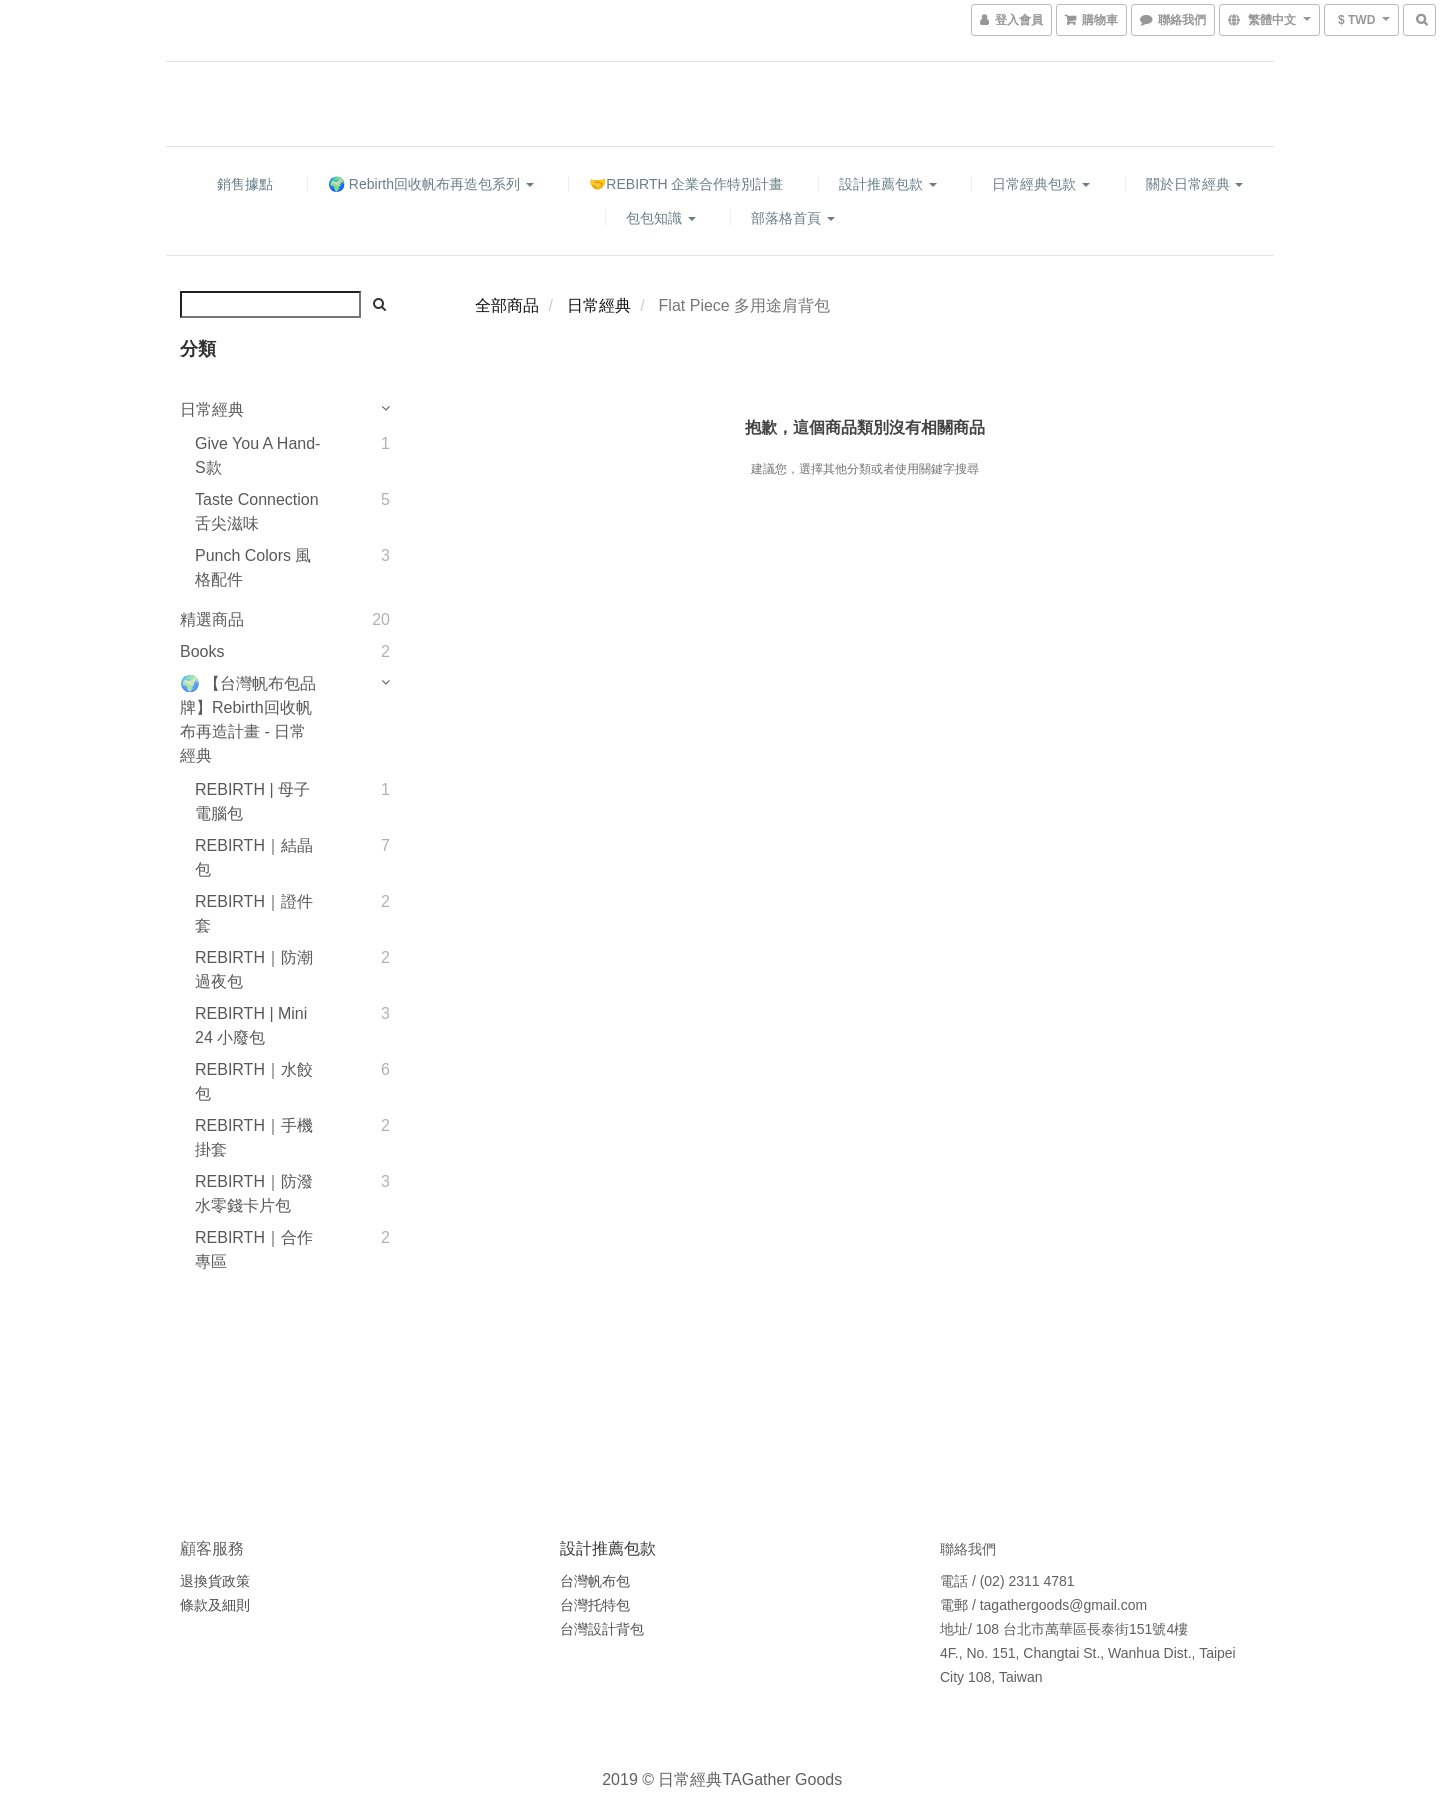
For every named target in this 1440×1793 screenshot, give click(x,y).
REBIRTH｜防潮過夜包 (254, 969)
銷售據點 (245, 184)
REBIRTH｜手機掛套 (254, 1137)
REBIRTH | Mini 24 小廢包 (251, 1025)
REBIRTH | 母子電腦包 (252, 801)
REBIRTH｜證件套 (254, 913)
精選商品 (212, 619)
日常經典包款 (1041, 184)
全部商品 (507, 305)
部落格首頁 (793, 218)
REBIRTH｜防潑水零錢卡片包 (254, 1193)
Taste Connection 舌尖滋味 (257, 511)
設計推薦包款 (888, 184)
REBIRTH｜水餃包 (254, 1081)
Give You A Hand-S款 (257, 455)
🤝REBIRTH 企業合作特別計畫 (686, 184)
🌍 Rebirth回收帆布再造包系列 (431, 184)
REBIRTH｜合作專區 (254, 1249)
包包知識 (661, 218)
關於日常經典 (1195, 184)
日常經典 (212, 409)
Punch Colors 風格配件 (253, 567)
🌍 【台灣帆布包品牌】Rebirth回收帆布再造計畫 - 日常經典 (248, 719)
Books (202, 651)
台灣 (574, 1629)
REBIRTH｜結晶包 (254, 857)
